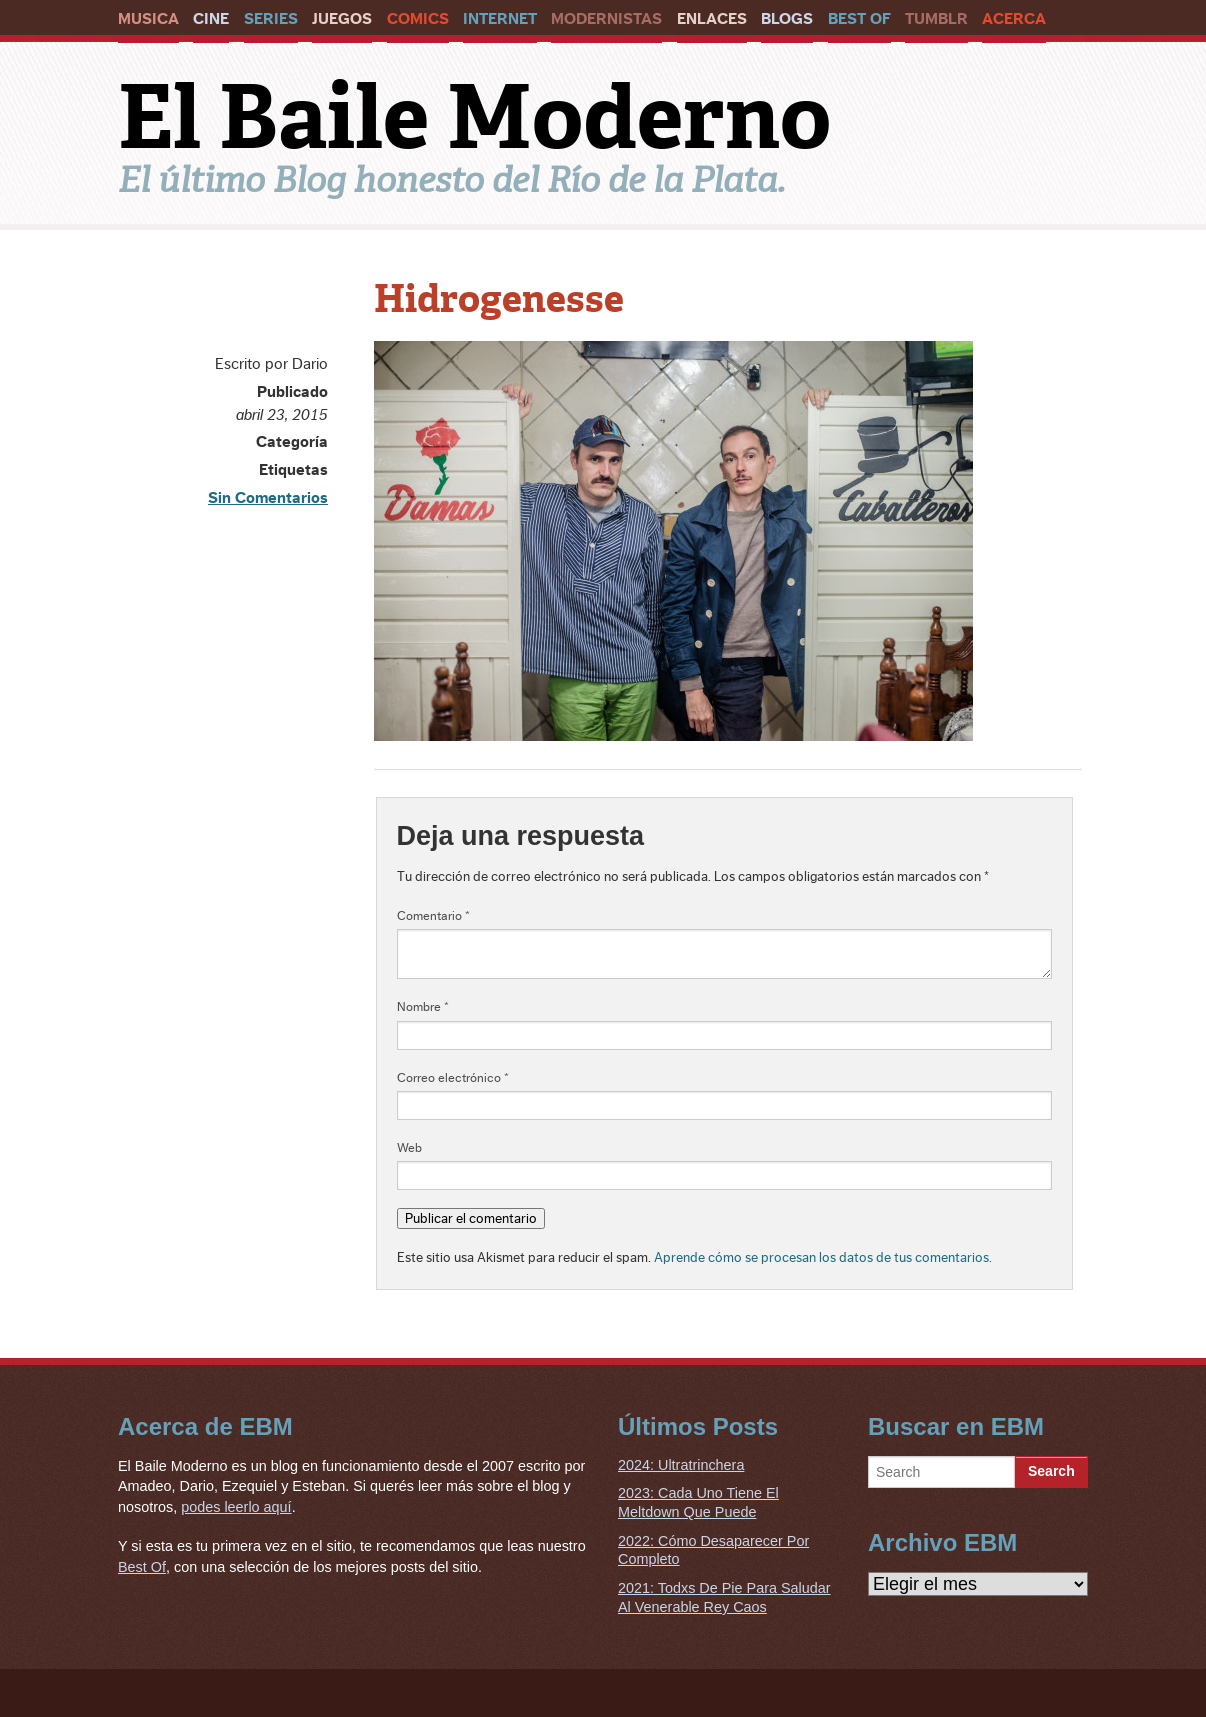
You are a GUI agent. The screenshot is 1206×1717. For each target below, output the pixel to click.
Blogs (787, 19)
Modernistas (606, 19)
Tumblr (936, 19)
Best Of (859, 19)
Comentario (433, 916)
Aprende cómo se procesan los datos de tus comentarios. (823, 1257)
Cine (211, 19)
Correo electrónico (453, 1078)
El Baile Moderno (474, 117)
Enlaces (712, 19)
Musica (148, 19)
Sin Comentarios (268, 498)
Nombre (423, 1007)
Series (271, 19)
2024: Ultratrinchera (681, 1465)
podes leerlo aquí (236, 1507)
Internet (500, 19)
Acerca (1014, 19)
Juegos (342, 19)
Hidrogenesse (499, 299)
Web (409, 1148)
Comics (418, 19)
